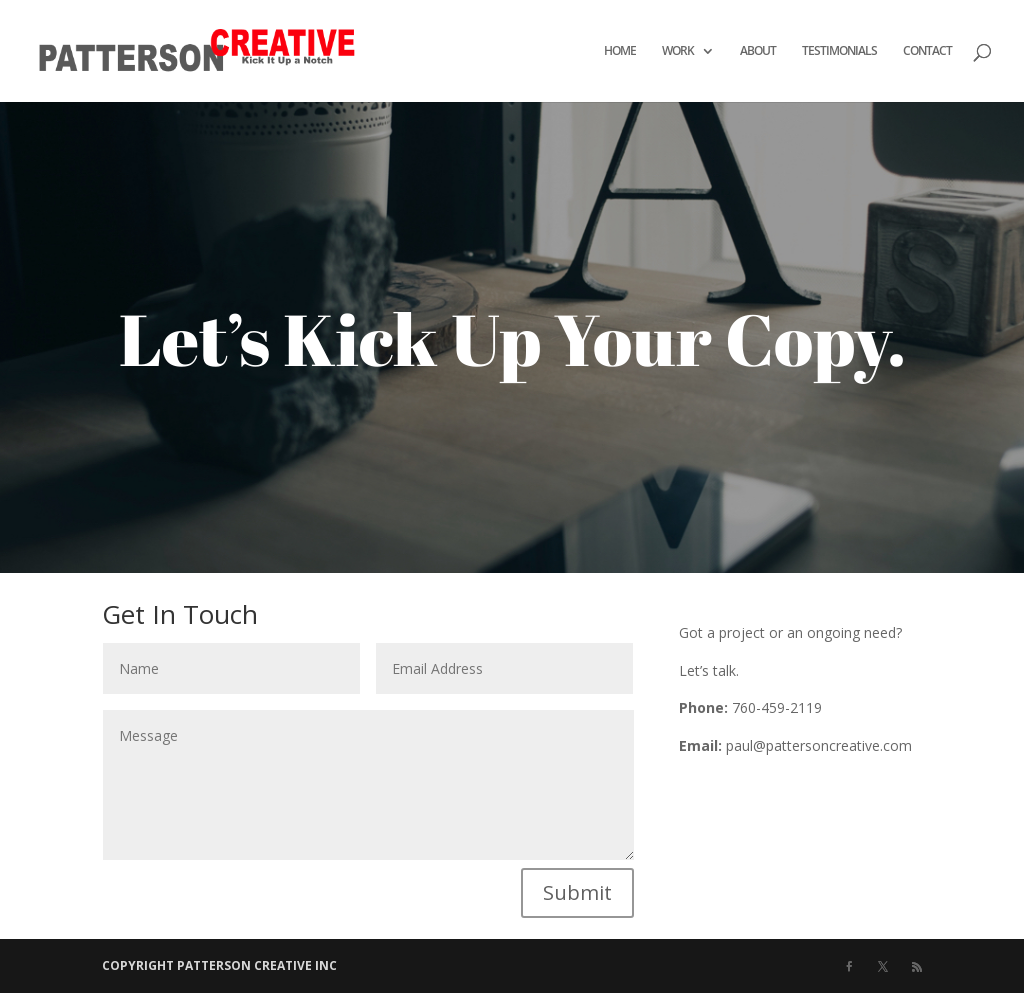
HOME (620, 51)
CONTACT (927, 51)
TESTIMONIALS (839, 51)
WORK (678, 51)
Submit (577, 892)
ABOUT (758, 51)
